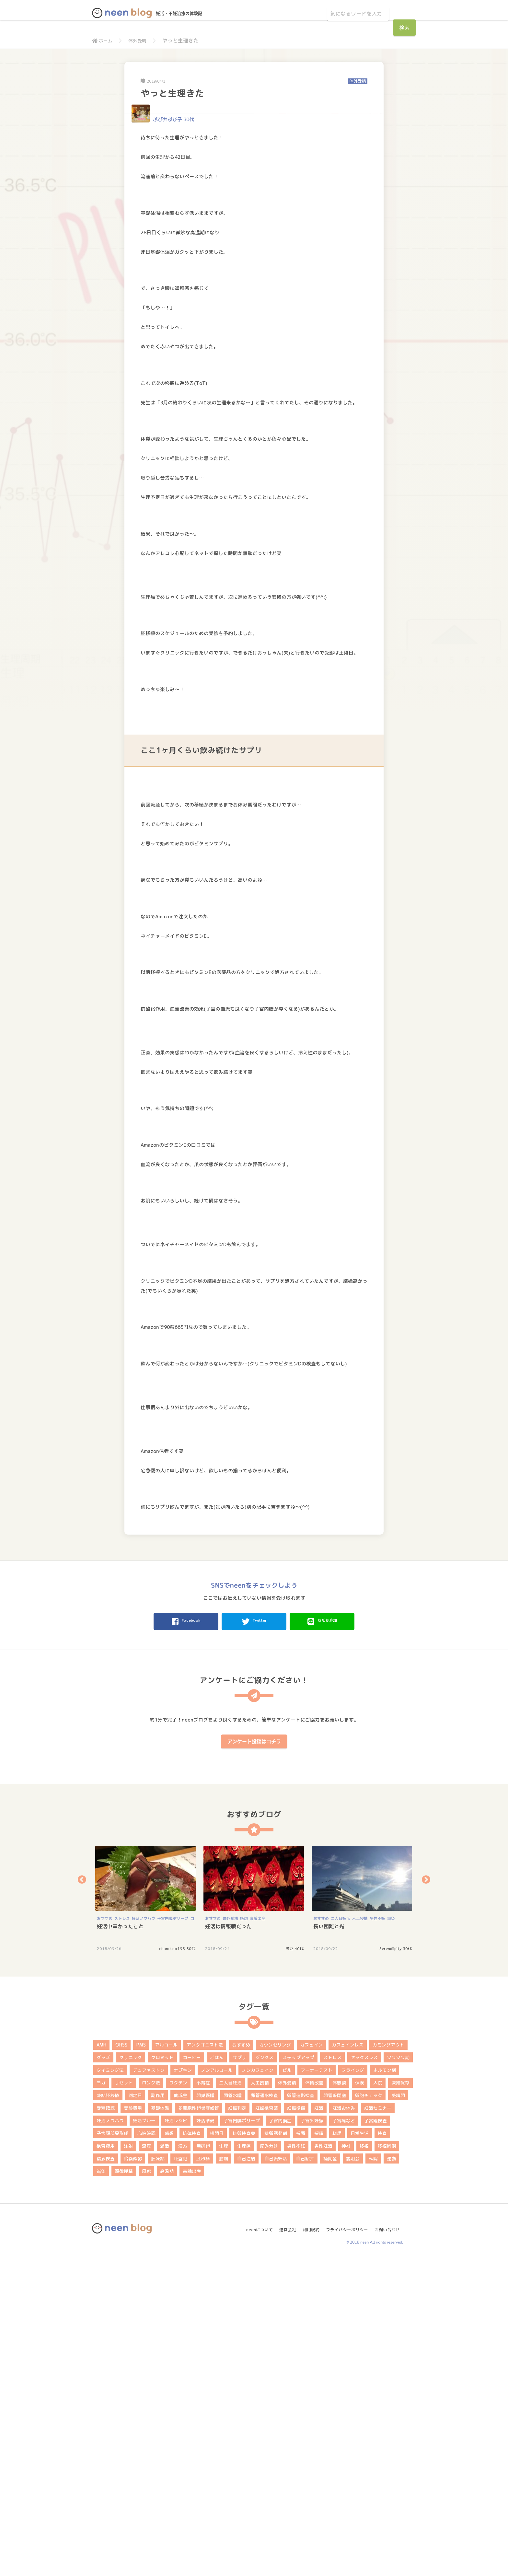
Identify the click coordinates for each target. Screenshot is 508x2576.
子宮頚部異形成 (112, 2449)
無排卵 (203, 2462)
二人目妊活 (340, 2234)
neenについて (252, 2543)
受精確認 (106, 2424)
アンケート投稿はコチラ (254, 2057)
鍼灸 (391, 2234)
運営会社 (283, 2543)
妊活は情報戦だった (228, 2242)
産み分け (269, 2462)
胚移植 (203, 2475)
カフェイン (311, 2361)
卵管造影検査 (300, 2411)
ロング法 (151, 2399)
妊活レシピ (176, 2437)
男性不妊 (377, 2234)
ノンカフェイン (257, 2386)
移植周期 (387, 2462)
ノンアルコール (217, 2386)
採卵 (300, 2449)
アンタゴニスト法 (205, 2361)
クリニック (130, 2374)
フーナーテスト (316, 2386)
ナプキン (183, 2386)
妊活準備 (205, 2437)
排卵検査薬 (244, 2449)
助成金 (180, 2411)
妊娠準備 (296, 2424)
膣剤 (223, 2475)
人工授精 (360, 2234)
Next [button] (426, 2195)
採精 (318, 2449)
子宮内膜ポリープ (172, 2234)
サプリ (239, 2374)
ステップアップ (298, 2374)
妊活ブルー (144, 2437)
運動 (391, 2475)
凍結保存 (400, 2399)
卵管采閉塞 (334, 2411)
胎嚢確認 (133, 2475)
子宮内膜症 (280, 2437)
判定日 (135, 2411)
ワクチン (178, 2399)
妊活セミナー (377, 2424)
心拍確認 (146, 2449)
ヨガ (101, 2399)
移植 (364, 2462)
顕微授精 (124, 2487)
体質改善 (314, 2399)
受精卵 (398, 2411)
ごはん (217, 2374)
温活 (164, 2462)
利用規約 (308, 2543)
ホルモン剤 (384, 2386)
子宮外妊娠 (312, 2437)
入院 (377, 2399)
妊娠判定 (237, 2424)
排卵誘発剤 (275, 2449)
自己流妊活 (275, 2475)
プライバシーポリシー (346, 2543)
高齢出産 (257, 2234)
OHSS (121, 2361)
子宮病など (343, 2437)
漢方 (182, 2462)
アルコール (166, 2361)
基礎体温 (160, 2424)
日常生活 (360, 2449)
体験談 (339, 2399)
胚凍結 (158, 2475)
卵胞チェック (368, 2411)
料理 (336, 2449)
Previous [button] (82, 2195)
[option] (146, 2214)
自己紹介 (305, 2475)
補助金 (330, 2475)
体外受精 (140, 40)
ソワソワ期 (398, 2374)
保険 (359, 2399)
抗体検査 (192, 2449)
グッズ (103, 2374)
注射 (128, 2462)
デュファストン (149, 2386)
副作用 (158, 2411)
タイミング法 (110, 2386)
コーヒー (192, 2374)
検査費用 (106, 2462)
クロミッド (162, 2374)
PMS (141, 2361)
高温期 (167, 2487)
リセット (124, 2399)
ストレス (122, 2234)
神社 (346, 2462)
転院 (373, 2475)
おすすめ (104, 2234)
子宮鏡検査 (375, 2437)
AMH (101, 2361)
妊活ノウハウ (143, 2234)
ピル (287, 2386)
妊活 (318, 2424)
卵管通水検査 (264, 2411)
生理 (223, 2462)
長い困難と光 (328, 2242)
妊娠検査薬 (266, 2424)
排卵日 (217, 2449)
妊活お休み (343, 2424)
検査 (382, 2449)
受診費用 (133, 2424)
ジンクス (264, 2374)
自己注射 (246, 2475)
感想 (244, 2234)
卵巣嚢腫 (205, 2411)
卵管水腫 (233, 2411)
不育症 (203, 2399)
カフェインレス (348, 2361)
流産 (146, 2462)
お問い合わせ (389, 2543)
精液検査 (106, 2475)
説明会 (353, 2475)
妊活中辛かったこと (120, 2242)
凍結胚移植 (108, 2411)
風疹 (146, 2487)
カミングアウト (388, 2361)
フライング (352, 2386)
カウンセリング (275, 2361)
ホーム (103, 40)
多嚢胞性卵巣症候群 (198, 2424)
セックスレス (364, 2374)
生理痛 (244, 2462)
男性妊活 (323, 2462)
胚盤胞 (180, 2475)
